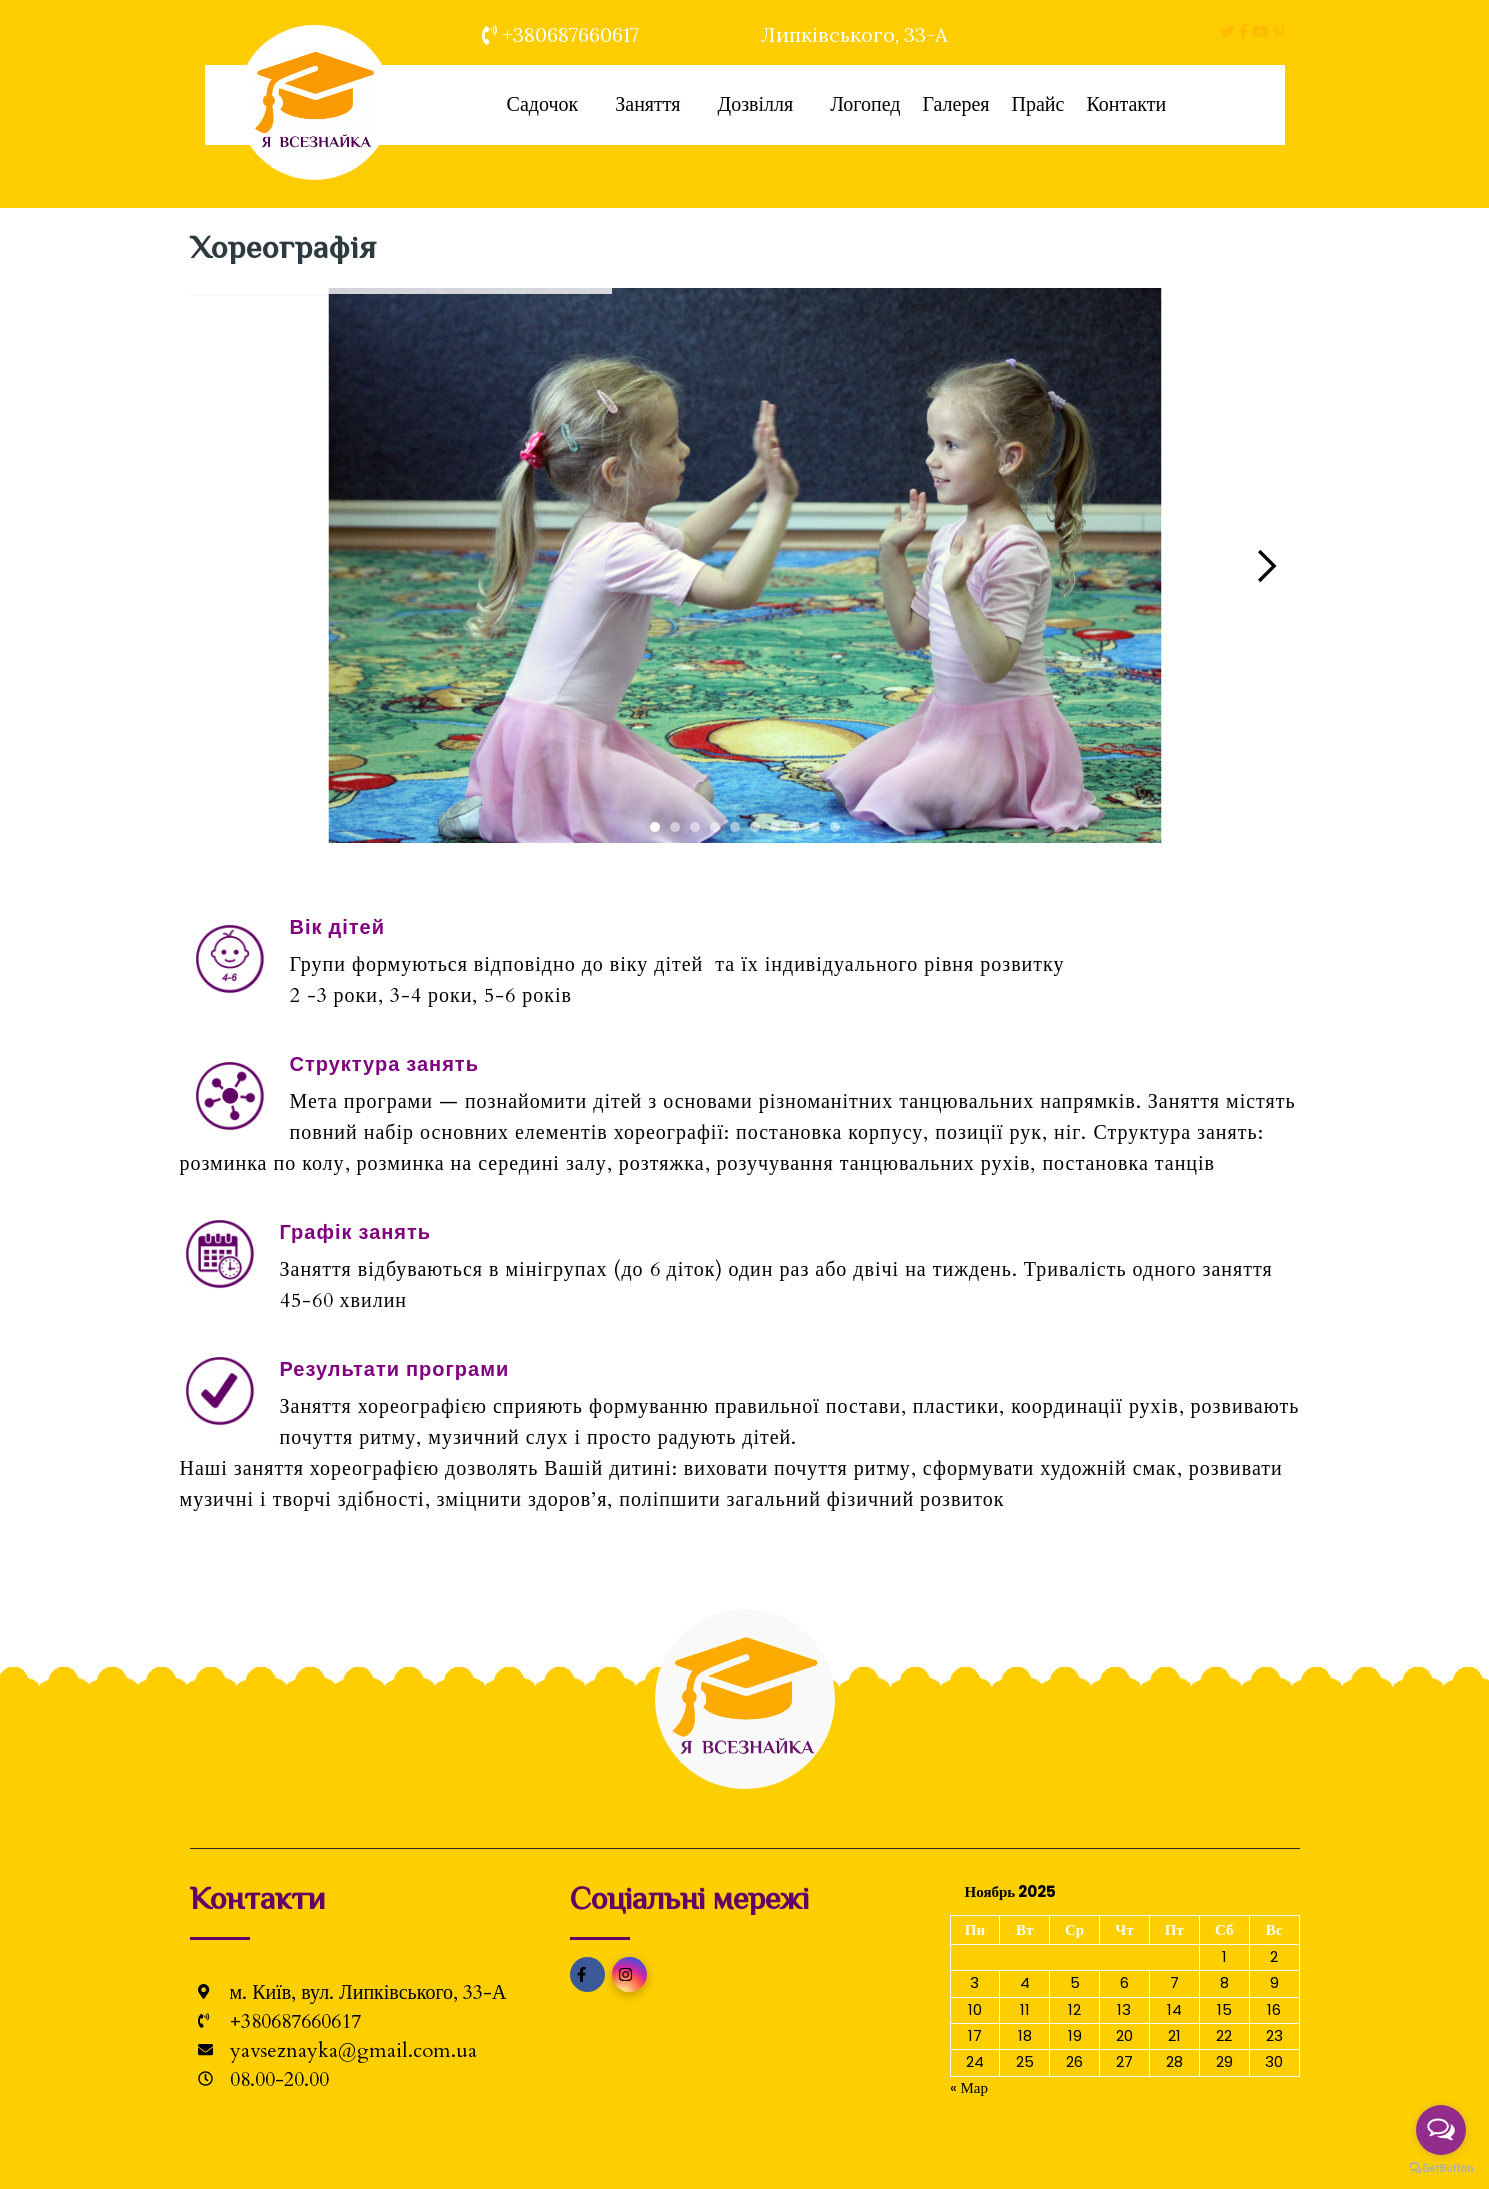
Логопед (865, 104)
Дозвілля (755, 104)
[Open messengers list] (1441, 2130)
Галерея (955, 104)
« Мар (969, 2087)
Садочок (542, 104)
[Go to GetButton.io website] (1441, 2168)
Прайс (1037, 104)
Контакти (1126, 104)
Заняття (647, 104)
